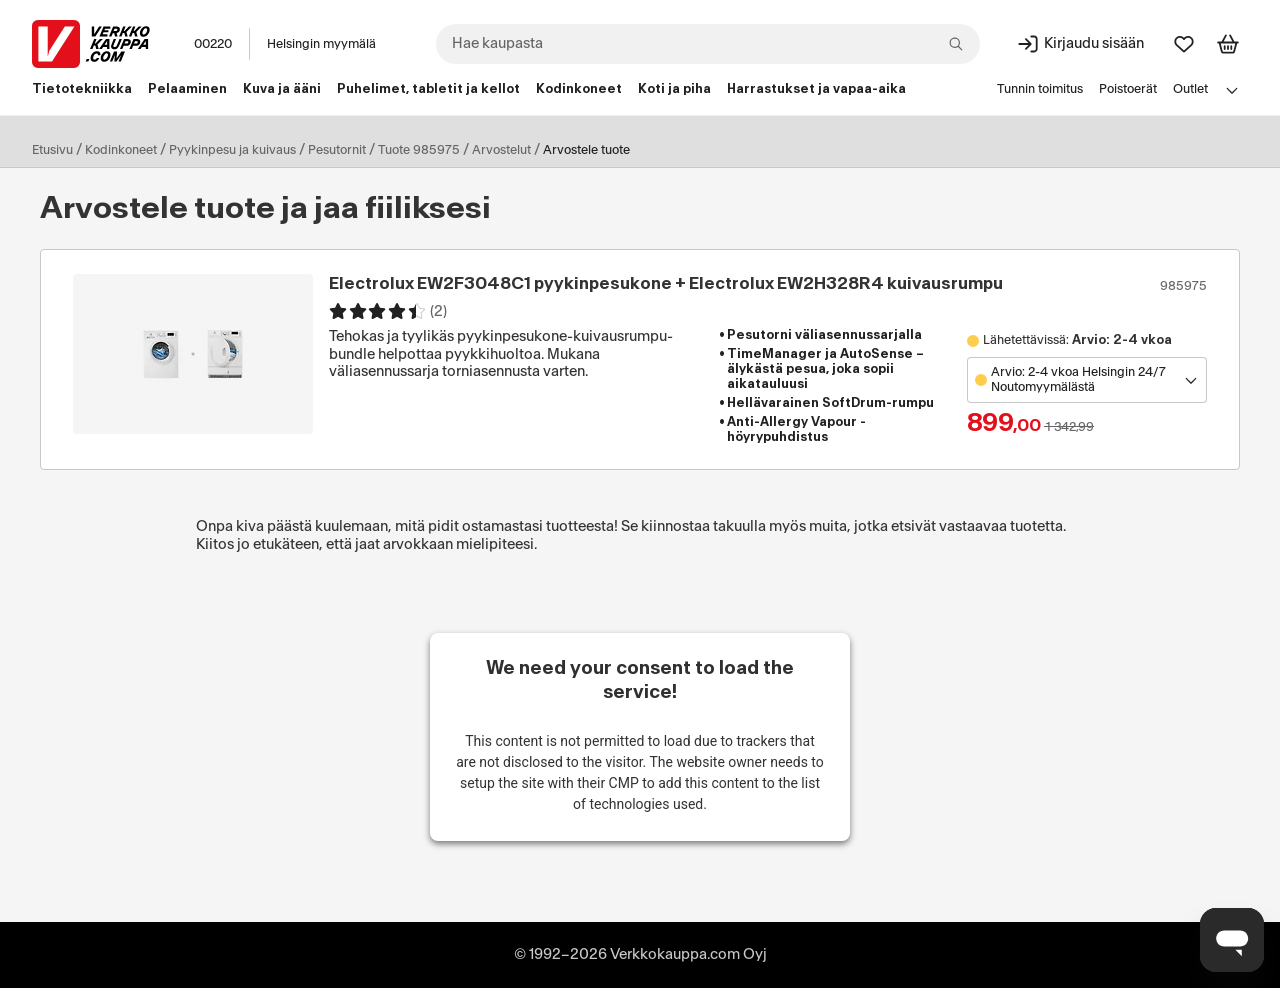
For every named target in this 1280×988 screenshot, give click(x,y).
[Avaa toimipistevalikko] (1087, 380)
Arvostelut (501, 150)
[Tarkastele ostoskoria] (1228, 44)
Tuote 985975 (419, 150)
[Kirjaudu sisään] (1080, 44)
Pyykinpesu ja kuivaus (232, 150)
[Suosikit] (1184, 44)
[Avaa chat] (1232, 940)
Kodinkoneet (121, 150)
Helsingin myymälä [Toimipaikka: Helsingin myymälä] (321, 44)
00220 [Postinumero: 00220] (213, 44)
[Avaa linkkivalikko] (1232, 90)
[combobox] (708, 44)
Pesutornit (337, 150)
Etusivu (52, 150)
